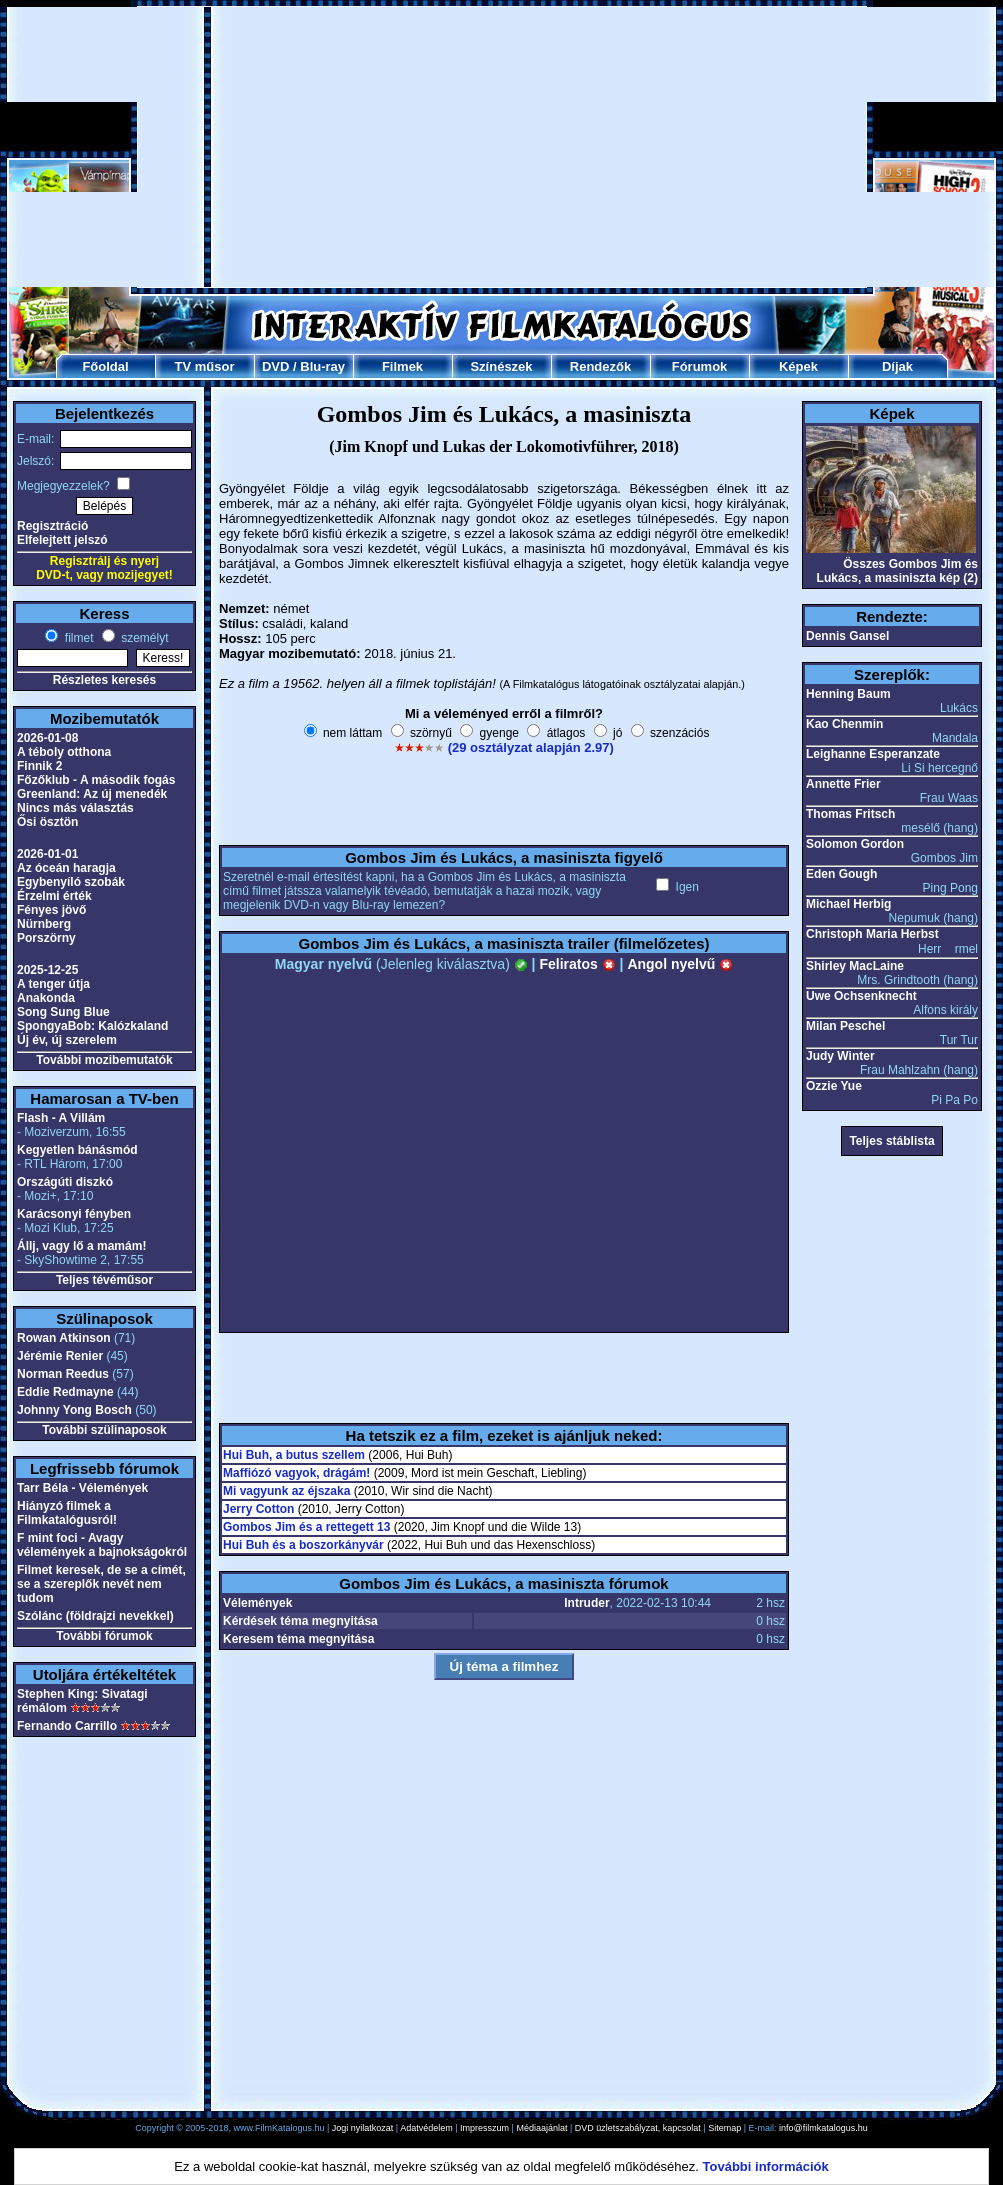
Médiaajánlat (541, 2128)
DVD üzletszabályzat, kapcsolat (638, 2128)
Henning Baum (848, 694)
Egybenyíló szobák (71, 882)
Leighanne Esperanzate (873, 754)
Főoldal (105, 366)
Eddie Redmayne (65, 1392)
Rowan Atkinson (64, 1338)
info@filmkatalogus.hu (823, 2128)
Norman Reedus (63, 1374)
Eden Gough (841, 874)
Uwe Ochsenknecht (861, 996)
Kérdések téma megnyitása (300, 1621)
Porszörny (46, 938)
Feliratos (577, 964)
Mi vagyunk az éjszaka (286, 1491)
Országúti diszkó (65, 1182)
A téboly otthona (64, 752)
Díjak (897, 366)
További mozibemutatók (104, 1060)
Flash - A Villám (61, 1118)
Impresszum (484, 2128)
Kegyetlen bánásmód (77, 1150)
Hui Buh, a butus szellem (294, 1455)
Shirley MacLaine (855, 966)
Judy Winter (840, 1056)
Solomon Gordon (855, 844)
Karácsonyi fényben (74, 1214)
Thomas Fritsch (850, 814)
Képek (798, 366)
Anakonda (46, 998)
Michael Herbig (848, 904)
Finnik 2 (39, 766)
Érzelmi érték (54, 896)
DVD (275, 366)
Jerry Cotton (258, 1509)
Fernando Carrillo (67, 1726)
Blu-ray (322, 366)
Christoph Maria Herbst (872, 934)
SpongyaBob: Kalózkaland (92, 1026)
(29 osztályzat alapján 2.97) (531, 747)
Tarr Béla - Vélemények (82, 1488)
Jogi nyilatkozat (363, 2128)
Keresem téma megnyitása (298, 1639)
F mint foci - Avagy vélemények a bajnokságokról (102, 1545)
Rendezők (600, 366)
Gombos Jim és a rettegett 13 (306, 1527)
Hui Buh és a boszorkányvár (303, 1545)
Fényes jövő (51, 910)
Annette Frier (843, 784)
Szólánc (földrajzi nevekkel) (95, 1616)
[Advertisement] (453, 147)
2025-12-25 (47, 970)
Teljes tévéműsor (104, 1280)
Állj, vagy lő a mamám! (81, 1246)
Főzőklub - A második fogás (96, 780)
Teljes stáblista (891, 1141)
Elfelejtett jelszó (62, 540)
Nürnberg (44, 924)
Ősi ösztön (47, 822)
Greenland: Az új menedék (92, 794)
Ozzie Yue (834, 1086)
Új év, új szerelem (67, 1040)
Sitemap (724, 2128)
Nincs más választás (75, 808)
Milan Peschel (845, 1026)
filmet (77, 638)
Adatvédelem (426, 2128)
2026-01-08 (47, 738)
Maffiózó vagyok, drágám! (296, 1473)
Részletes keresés (104, 680)
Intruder (586, 1603)
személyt (143, 638)
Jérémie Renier (60, 1356)
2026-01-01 (47, 854)
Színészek (501, 366)
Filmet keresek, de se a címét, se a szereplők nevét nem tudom (101, 1584)
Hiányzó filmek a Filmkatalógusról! (67, 1513)
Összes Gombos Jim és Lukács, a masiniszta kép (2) (897, 571)
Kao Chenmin (844, 724)
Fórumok (700, 366)
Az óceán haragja (66, 868)
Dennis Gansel (847, 636)
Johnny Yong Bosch (74, 1410)
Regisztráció (52, 526)
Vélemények (257, 1603)
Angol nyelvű (680, 964)
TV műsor (205, 366)
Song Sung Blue (63, 1012)
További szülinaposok (104, 1430)
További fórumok (104, 1636)
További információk (766, 2166)
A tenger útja (53, 984)
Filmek (402, 366)
